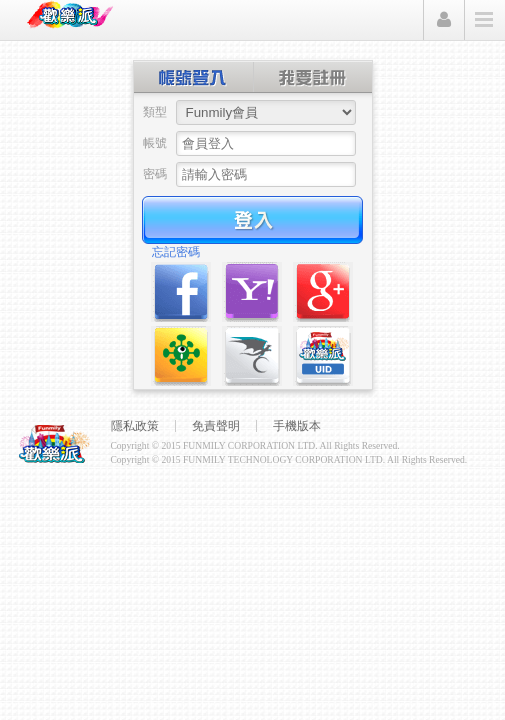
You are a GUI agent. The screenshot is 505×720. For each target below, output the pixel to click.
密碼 (155, 174)
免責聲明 (216, 426)
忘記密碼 (176, 252)
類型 (155, 112)
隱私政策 (135, 426)
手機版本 (297, 426)
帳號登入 (194, 77)
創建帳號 (312, 77)
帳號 (155, 143)
